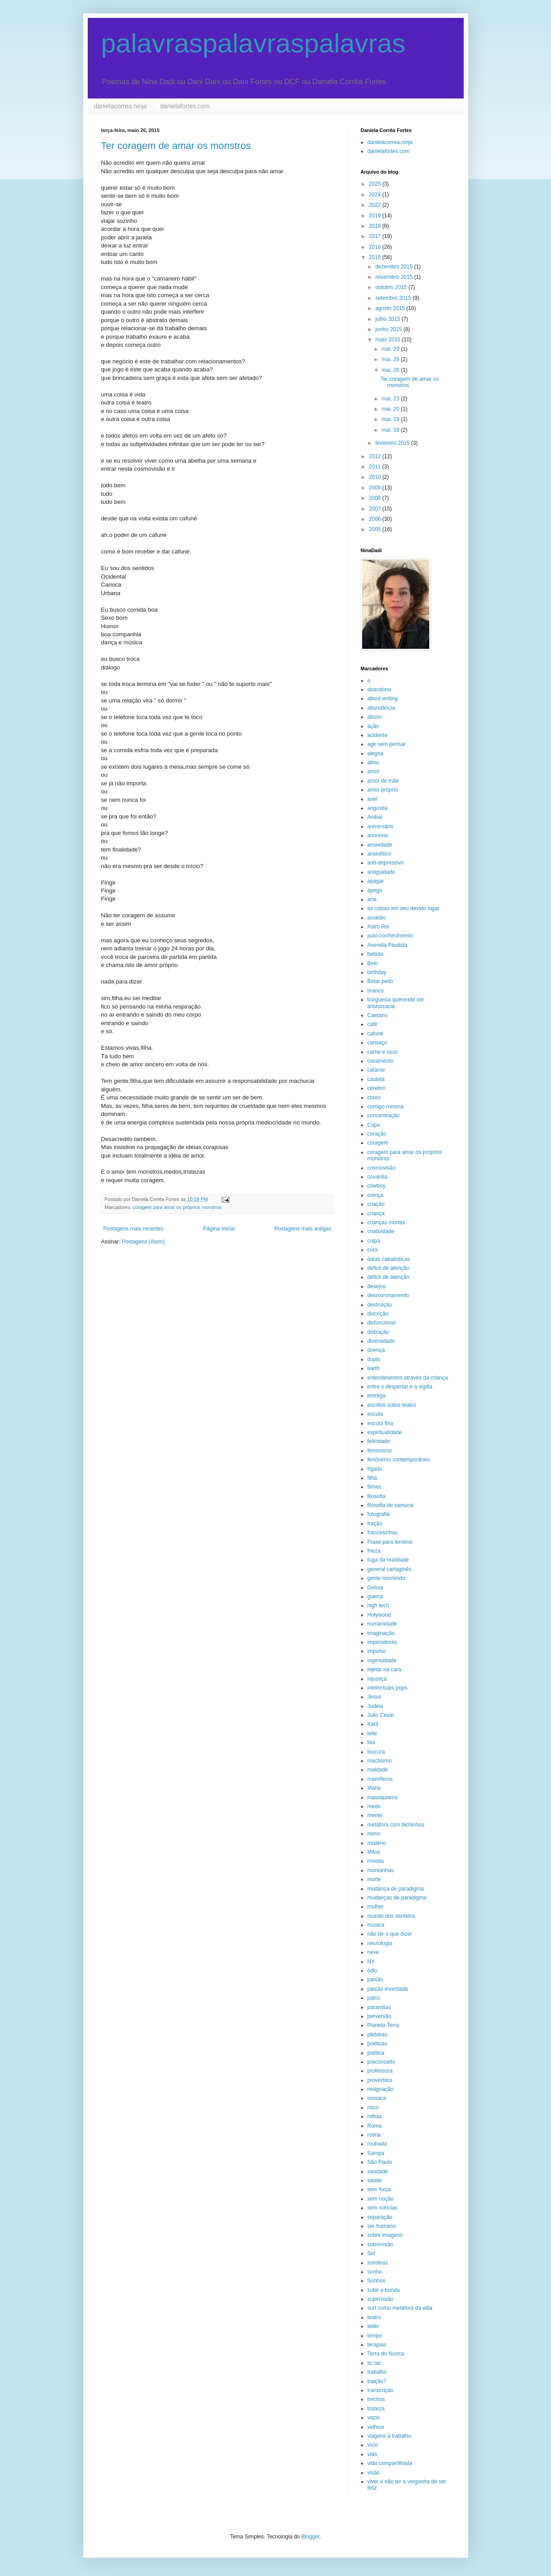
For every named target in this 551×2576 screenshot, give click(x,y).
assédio (376, 918)
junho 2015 (389, 329)
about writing (382, 698)
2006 (375, 519)
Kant (373, 1724)
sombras (377, 2263)
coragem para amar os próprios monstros (177, 1207)
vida (372, 2454)
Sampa (375, 2153)
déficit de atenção (388, 1277)
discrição (378, 1314)
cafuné (375, 1033)
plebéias (377, 2034)
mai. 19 (391, 419)
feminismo (379, 1451)
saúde (374, 2180)
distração (378, 1332)
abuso (374, 717)
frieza (373, 1551)
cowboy (376, 1186)
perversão (379, 2016)
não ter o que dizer (389, 1934)
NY (371, 1962)
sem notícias (382, 2208)
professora (380, 2071)
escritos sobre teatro (391, 1405)
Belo (372, 963)
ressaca (376, 2098)
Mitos (373, 1852)
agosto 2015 (390, 308)
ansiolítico (379, 854)
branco (375, 991)
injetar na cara (384, 1669)
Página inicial (219, 1229)
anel (372, 799)
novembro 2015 (394, 277)
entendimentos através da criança (407, 1378)
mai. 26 (391, 370)
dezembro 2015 (394, 267)
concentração (383, 1115)
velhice (375, 2427)
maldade (377, 1770)
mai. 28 (391, 359)
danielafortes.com (185, 106)
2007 (375, 509)
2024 (375, 195)
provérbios (380, 2080)
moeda (375, 1861)
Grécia (375, 1587)
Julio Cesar (380, 1715)
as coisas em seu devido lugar (403, 908)
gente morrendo (386, 1578)
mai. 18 (391, 430)
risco (373, 2107)
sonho (374, 2272)
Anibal (374, 817)
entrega (376, 1395)
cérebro (376, 1088)
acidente (377, 735)
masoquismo (382, 1797)
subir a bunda (383, 2290)
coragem (378, 1143)
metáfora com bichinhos (395, 1825)
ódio (372, 1970)
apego (374, 890)
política (375, 2053)
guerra (375, 1596)
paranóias (379, 2007)
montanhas (380, 1870)
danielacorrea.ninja (120, 106)
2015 (375, 257)
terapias (377, 2345)
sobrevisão (380, 2244)
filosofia (376, 1496)
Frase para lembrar (390, 1542)
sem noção (380, 2199)
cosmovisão (381, 1168)
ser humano (381, 2226)
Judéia (375, 1706)
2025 (375, 184)
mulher (375, 1906)
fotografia (378, 1514)
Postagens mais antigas (302, 1229)
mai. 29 (391, 349)
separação (380, 2217)
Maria (374, 1788)
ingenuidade (382, 1660)
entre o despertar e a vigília (399, 1387)
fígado (374, 1469)
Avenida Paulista (387, 945)
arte (372, 899)
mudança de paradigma (395, 1889)
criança (376, 1213)
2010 (375, 477)
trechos (376, 2399)
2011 (375, 467)
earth (373, 1368)
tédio (373, 2326)
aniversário (380, 826)
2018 (375, 226)
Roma (374, 2126)
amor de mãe (383, 781)
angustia (377, 808)
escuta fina (380, 1423)
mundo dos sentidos (391, 1916)
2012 (375, 456)
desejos (376, 1286)
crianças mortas (386, 1222)
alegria (375, 753)
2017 (375, 236)
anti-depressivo (385, 863)
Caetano (377, 1015)
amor (373, 771)
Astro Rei (378, 927)
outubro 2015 (391, 287)
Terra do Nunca (385, 2353)
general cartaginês (389, 1569)
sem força (379, 2189)
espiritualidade (384, 1432)
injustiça (377, 1679)
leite (372, 1733)
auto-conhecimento (390, 935)
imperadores (382, 1642)
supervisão (380, 2299)
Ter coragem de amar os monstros (176, 145)
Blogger (310, 2536)
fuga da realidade (388, 1560)
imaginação (381, 1633)
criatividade (381, 1231)
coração (377, 1134)
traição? (377, 2381)
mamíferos (380, 1779)
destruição (379, 1305)
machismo (379, 1761)
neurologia (380, 1943)
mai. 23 (391, 399)
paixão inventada (387, 1989)
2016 (375, 247)
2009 (375, 488)
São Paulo (379, 2162)
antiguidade (381, 872)
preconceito (381, 2062)
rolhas (374, 2116)
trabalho (377, 2372)
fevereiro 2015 (393, 443)
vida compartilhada (390, 2463)
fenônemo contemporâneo (398, 1459)
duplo (373, 1359)
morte (374, 1879)
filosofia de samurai (390, 1505)
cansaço (377, 1042)
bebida (375, 954)
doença (376, 1350)
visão (373, 2473)
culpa (373, 1241)
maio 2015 (388, 339)
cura (372, 1250)
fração (374, 1523)
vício (373, 2445)
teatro (374, 2317)
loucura (376, 1752)
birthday (377, 972)
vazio (373, 2417)
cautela (376, 1079)
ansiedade (379, 845)
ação (373, 726)
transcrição (380, 2390)
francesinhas (382, 1532)
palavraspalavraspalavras (253, 43)
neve (373, 1952)
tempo (374, 2336)
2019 (375, 216)
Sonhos (376, 2281)
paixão (375, 1979)
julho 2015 (388, 319)
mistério (376, 1843)
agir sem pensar (386, 744)
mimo (373, 1834)
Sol (371, 2253)
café (372, 1024)
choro (374, 1097)
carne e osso (382, 1052)
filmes (374, 1487)
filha (372, 1478)
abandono (379, 689)
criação (376, 1204)
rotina (374, 2135)
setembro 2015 (393, 298)
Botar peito (380, 981)
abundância (381, 708)
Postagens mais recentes (133, 1229)
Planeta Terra (383, 2025)
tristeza (376, 2409)
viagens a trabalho (389, 2436)
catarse (376, 1070)
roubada (377, 2144)
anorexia (377, 835)
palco (373, 1998)
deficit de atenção (388, 1268)
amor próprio (382, 790)
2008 (375, 498)
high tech (378, 1605)
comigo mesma (385, 1106)
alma (373, 762)
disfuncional (381, 1323)
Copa (373, 1125)
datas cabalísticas (388, 1259)
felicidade (378, 1441)
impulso (376, 1651)
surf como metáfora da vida (399, 2308)
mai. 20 (391, 409)
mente (374, 1815)
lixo (371, 1742)
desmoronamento (388, 1295)
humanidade (382, 1624)
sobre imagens (385, 2235)
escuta (375, 1414)
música (375, 1925)
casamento (380, 1061)
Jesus (374, 1697)
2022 (375, 205)
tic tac (374, 2363)
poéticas (377, 2043)
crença (375, 1195)
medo (374, 1806)
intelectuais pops (387, 1688)
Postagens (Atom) (143, 1242)
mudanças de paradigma (397, 1898)
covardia (377, 1177)
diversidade (381, 1341)
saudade (377, 2171)
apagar (375, 881)
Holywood (379, 1615)
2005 (375, 529)
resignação (380, 2089)
